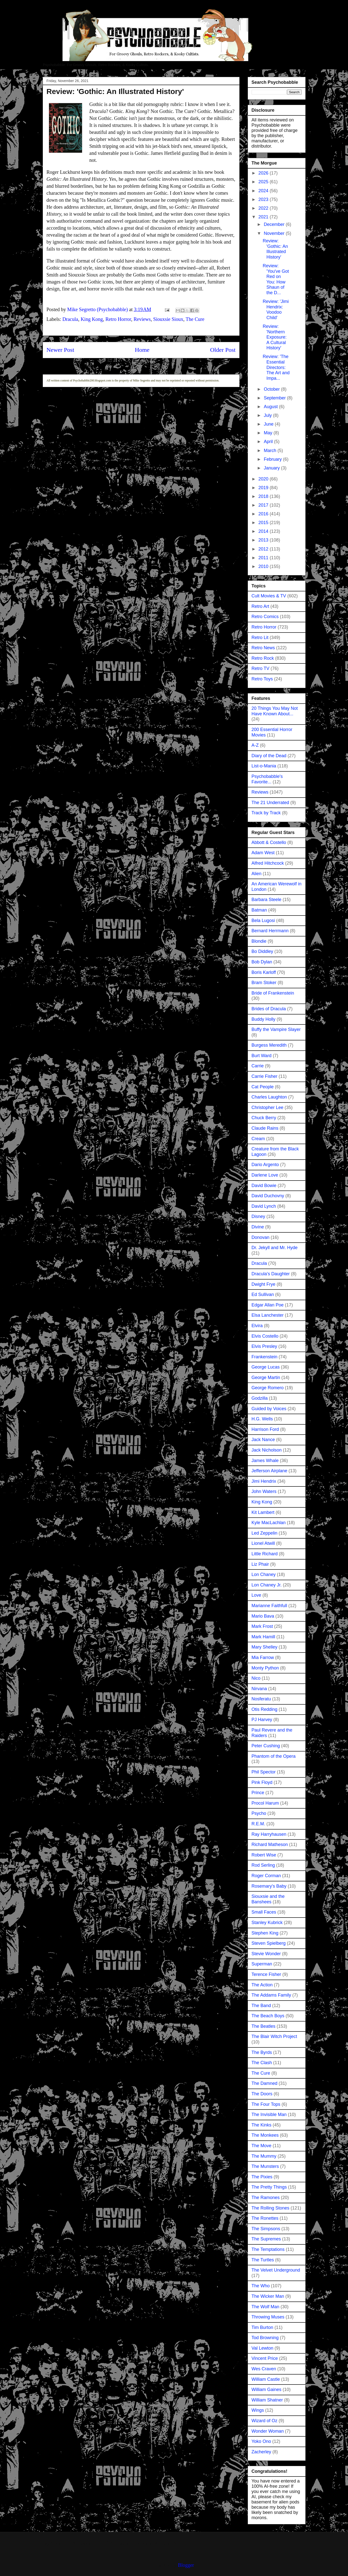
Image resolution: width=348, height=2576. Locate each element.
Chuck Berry (264, 1117)
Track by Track (266, 812)
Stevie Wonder (266, 1953)
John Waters (264, 1491)
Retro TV (261, 668)
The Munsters (265, 2166)
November (275, 233)
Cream (258, 1138)
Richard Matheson (270, 1844)
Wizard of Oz (265, 2420)
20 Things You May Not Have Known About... (275, 711)
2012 (264, 549)
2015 (264, 522)
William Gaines (266, 2389)
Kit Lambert (263, 1512)
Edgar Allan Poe (268, 1304)
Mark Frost (262, 1626)
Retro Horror (118, 319)
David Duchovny (268, 1195)
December (275, 224)
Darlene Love (265, 1175)
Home (142, 350)
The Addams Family (271, 1995)
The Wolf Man (265, 2306)
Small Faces (264, 1912)
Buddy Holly (264, 1019)
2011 (264, 557)
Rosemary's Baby (269, 1886)
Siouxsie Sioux (168, 319)
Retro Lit (260, 637)
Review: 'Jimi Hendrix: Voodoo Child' (275, 309)
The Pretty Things (269, 2187)
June (269, 424)
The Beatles (264, 2026)
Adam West (263, 852)
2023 (264, 199)
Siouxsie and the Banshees (268, 1899)
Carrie (258, 1065)
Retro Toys (262, 678)
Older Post (223, 350)
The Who (261, 2285)
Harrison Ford (265, 1429)
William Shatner (267, 2399)
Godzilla (260, 1398)
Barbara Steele (266, 899)
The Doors (262, 2093)
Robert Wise (264, 1854)
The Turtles (263, 2259)
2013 (264, 540)
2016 (264, 513)
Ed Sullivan (263, 1294)
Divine (258, 1226)
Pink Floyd (262, 1782)
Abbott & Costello (269, 842)
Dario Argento (265, 1164)
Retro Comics (265, 616)
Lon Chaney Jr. (267, 1584)
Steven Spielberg (269, 1943)
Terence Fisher (266, 1974)
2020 (264, 478)
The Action (262, 1984)
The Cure (195, 319)
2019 (264, 487)
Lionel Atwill (263, 1543)
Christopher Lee (267, 1107)
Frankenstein (265, 1356)
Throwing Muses (268, 2316)
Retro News (263, 647)
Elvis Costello (265, 1336)
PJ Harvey (262, 1719)
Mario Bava (263, 1616)
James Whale (265, 1460)
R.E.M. (258, 1823)
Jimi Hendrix (264, 1481)
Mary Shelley (265, 1647)
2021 (264, 216)
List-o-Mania (264, 765)
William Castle (266, 2379)
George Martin (266, 1377)
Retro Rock (263, 658)
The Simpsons (266, 2228)
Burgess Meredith (269, 1045)
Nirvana (259, 1688)
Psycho (259, 1813)
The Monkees (265, 2135)
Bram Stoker (264, 982)
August (271, 406)
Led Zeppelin (265, 1533)
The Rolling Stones (270, 2208)
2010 (264, 566)
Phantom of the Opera (274, 1756)
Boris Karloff (264, 972)
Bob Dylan (262, 961)
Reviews (142, 319)
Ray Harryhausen (269, 1834)
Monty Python (265, 1667)
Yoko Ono (261, 2441)
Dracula (70, 319)
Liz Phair (260, 1564)
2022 (264, 208)
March (271, 450)
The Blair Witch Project (274, 2036)
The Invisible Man (269, 2114)
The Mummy (264, 2156)
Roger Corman (266, 1875)
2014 (264, 531)
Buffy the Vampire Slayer (276, 1029)
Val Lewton (263, 2348)
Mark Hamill (263, 1636)
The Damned (265, 2083)
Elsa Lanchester (268, 1315)
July (268, 415)
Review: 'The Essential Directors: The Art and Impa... (276, 367)
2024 (264, 190)
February (273, 459)
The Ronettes (265, 2218)
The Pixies (262, 2176)
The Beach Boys (268, 2015)
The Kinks (262, 2124)
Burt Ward (262, 1055)
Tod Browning (265, 2337)
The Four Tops (266, 2104)
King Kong (92, 319)
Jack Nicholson (267, 1450)
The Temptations (268, 2249)
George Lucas (266, 1367)
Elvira (257, 1325)
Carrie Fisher (265, 1076)
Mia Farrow (263, 1657)
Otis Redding (265, 1709)
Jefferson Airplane (269, 1470)
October (272, 389)
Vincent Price (265, 2358)
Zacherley (261, 2451)
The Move (262, 2145)
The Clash (262, 2062)
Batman (259, 910)
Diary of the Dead (269, 755)
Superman (262, 1963)
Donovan (261, 1237)
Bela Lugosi (263, 920)
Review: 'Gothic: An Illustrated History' (275, 249)
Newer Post (60, 350)
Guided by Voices (269, 1408)
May (269, 432)
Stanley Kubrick (267, 1922)
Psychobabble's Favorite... (267, 779)
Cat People (263, 1086)
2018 (264, 496)
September (275, 397)
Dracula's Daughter (271, 1273)
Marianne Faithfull (269, 1605)
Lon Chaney (264, 1574)
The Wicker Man (268, 2296)
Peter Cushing (266, 1745)
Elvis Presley (264, 1346)
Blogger (186, 2565)
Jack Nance (263, 1439)
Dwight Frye (264, 1284)
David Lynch (264, 1206)
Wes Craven (264, 2368)
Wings (258, 2410)
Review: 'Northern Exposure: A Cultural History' (274, 337)
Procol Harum (265, 1803)
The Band (261, 2005)
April (269, 441)
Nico (256, 1678)
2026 (264, 173)
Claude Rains (265, 1128)
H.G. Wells (262, 1418)
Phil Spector (264, 1771)
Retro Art (260, 606)
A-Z (255, 745)
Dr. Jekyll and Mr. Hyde (275, 1247)
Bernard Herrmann (270, 930)
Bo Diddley (262, 951)
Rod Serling (263, 1865)
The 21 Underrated (270, 802)
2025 (264, 181)
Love (256, 1595)
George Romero (268, 1387)
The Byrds (262, 2052)
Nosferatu (261, 1698)
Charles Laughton (269, 1097)
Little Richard (265, 1553)
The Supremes (266, 2238)
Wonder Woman (268, 2431)
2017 (264, 505)
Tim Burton (262, 2327)
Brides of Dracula (269, 1008)
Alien (257, 873)
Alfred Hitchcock (268, 863)
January (272, 467)
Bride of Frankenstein (273, 993)
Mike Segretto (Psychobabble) (98, 309)
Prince (258, 1792)
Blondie (259, 941)
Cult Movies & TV (269, 595)
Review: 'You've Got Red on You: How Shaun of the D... (276, 279)
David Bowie (264, 1185)
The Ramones (266, 2197)
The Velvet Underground (276, 2270)
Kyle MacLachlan (269, 1522)
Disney (258, 1216)
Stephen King (265, 1933)
